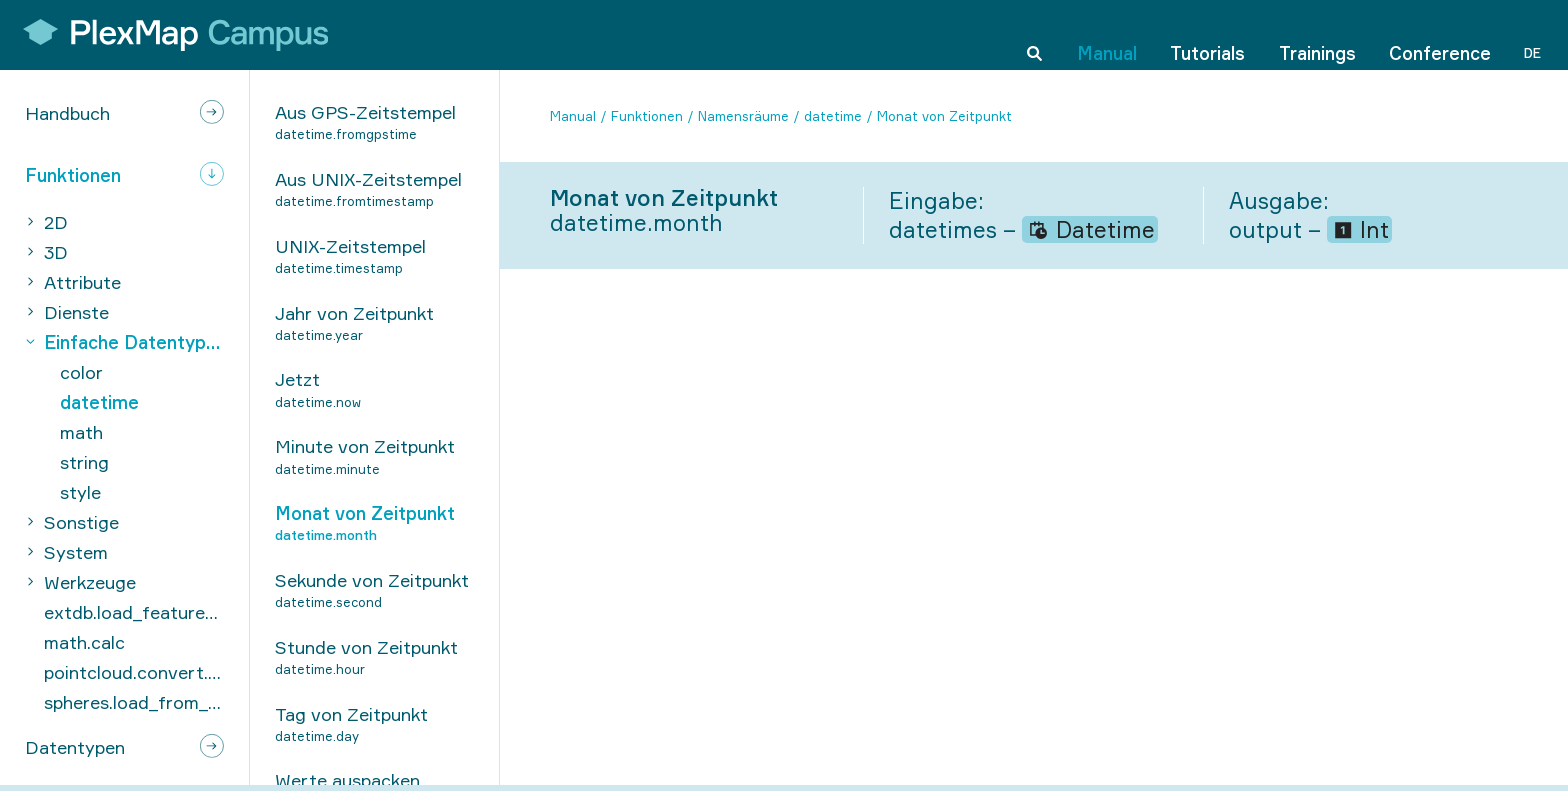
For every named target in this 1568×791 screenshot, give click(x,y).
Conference (1440, 34)
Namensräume (743, 116)
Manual (1107, 34)
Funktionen (647, 116)
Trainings (1317, 34)
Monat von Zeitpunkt (944, 116)
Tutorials (1207, 34)
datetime (833, 116)
